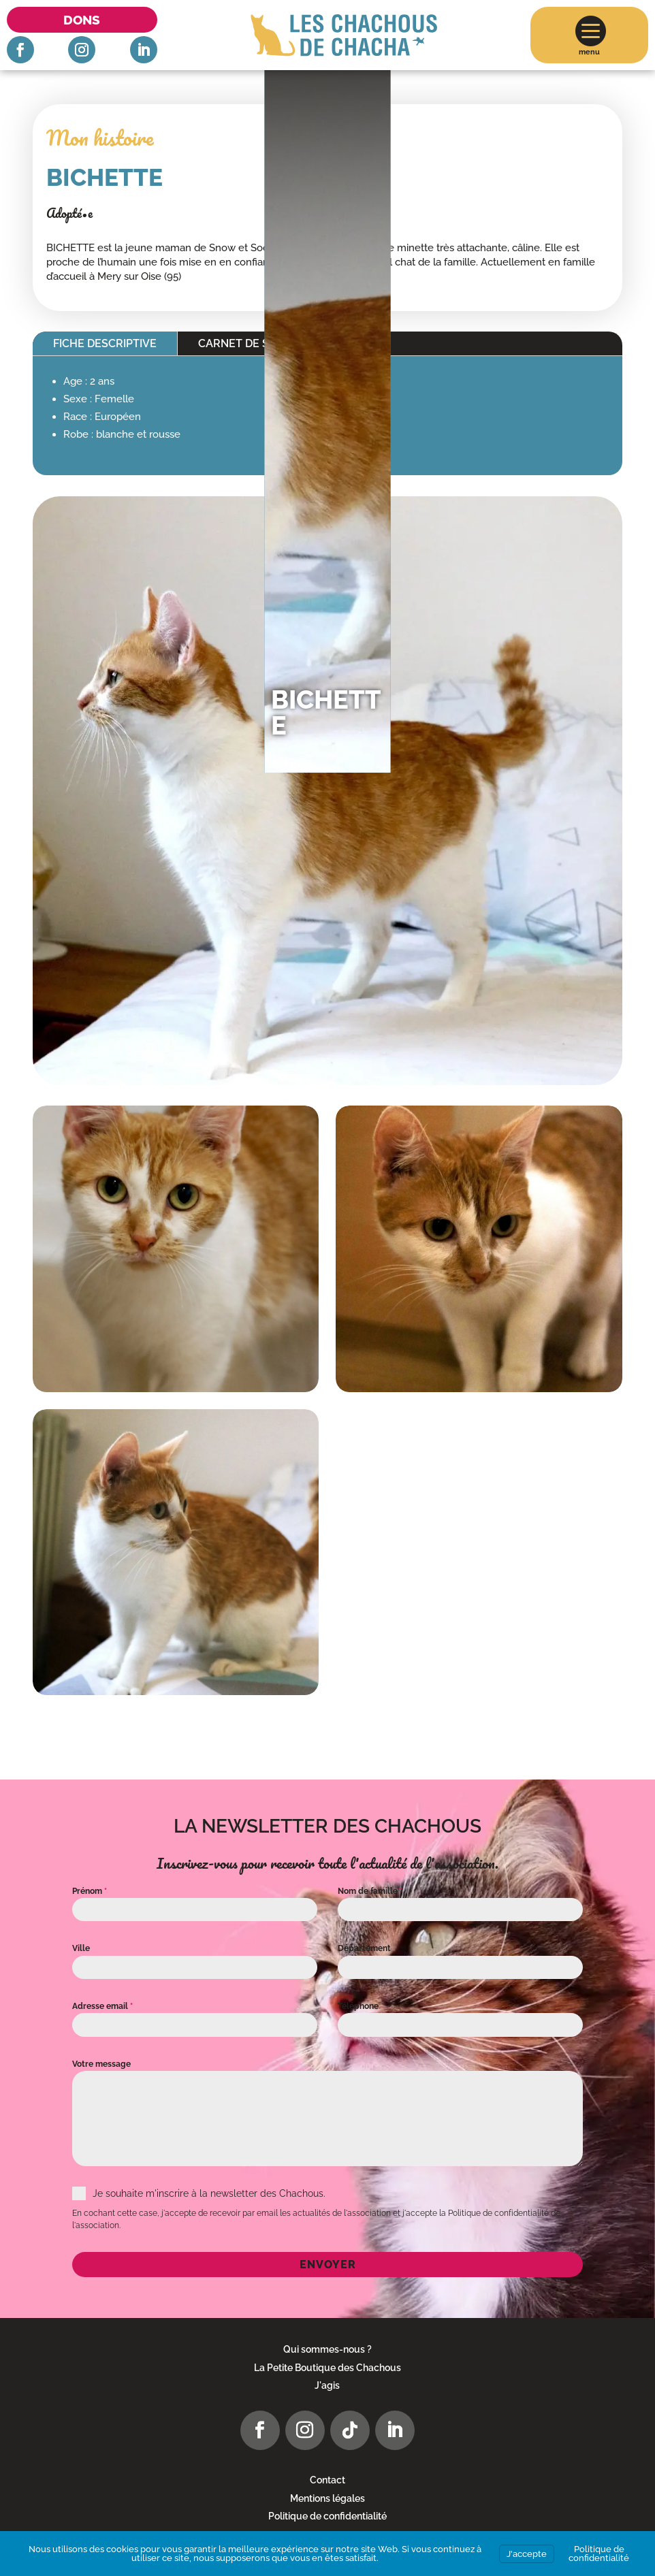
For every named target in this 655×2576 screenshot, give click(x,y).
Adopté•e (69, 213)
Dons (81, 19)
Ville (81, 1948)
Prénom (89, 1891)
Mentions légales (327, 2498)
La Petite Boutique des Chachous (327, 2367)
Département (364, 1948)
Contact (327, 2480)
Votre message (101, 2064)
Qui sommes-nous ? (327, 2349)
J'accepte (527, 2554)
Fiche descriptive (105, 343)
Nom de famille (370, 1891)
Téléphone (358, 2006)
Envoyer (328, 2264)
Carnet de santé (248, 343)
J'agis (327, 2385)
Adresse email (102, 2006)
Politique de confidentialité (327, 2516)
